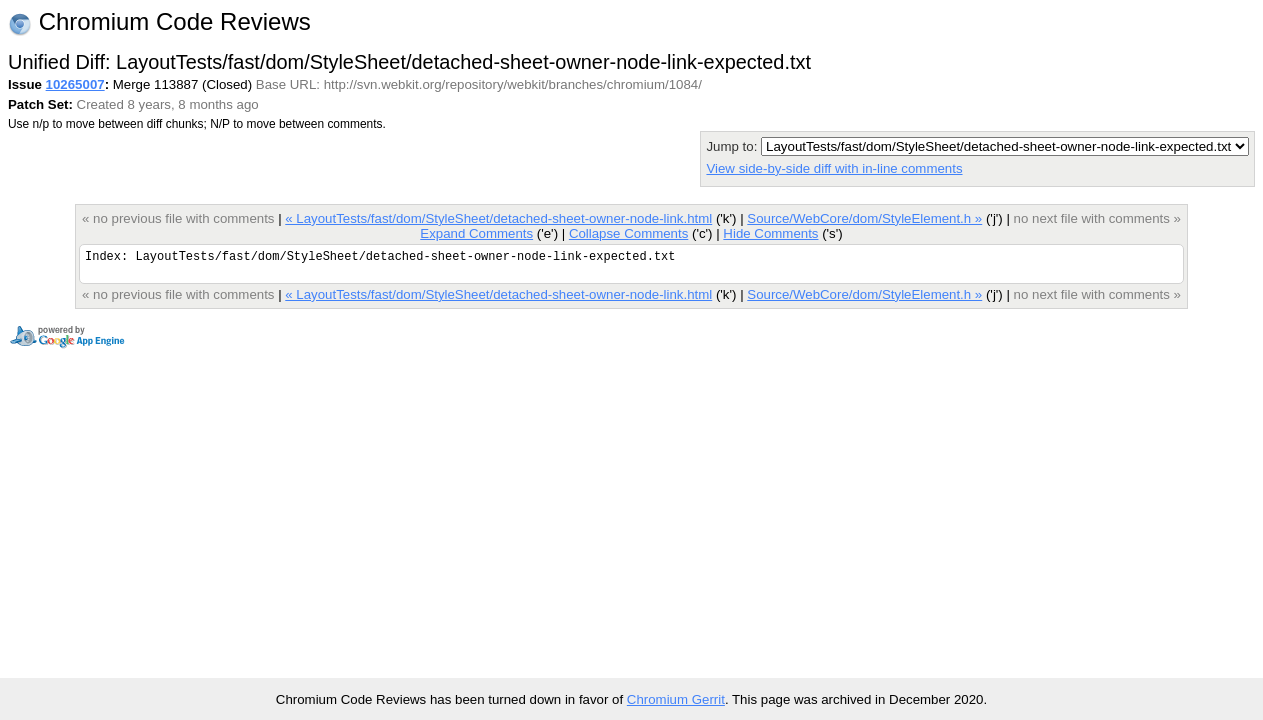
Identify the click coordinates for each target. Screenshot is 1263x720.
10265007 (75, 84)
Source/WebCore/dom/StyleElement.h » (864, 218)
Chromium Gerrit (676, 699)
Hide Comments (770, 233)
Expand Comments (476, 233)
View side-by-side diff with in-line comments (834, 168)
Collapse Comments (628, 233)
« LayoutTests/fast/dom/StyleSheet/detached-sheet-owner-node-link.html (498, 218)
